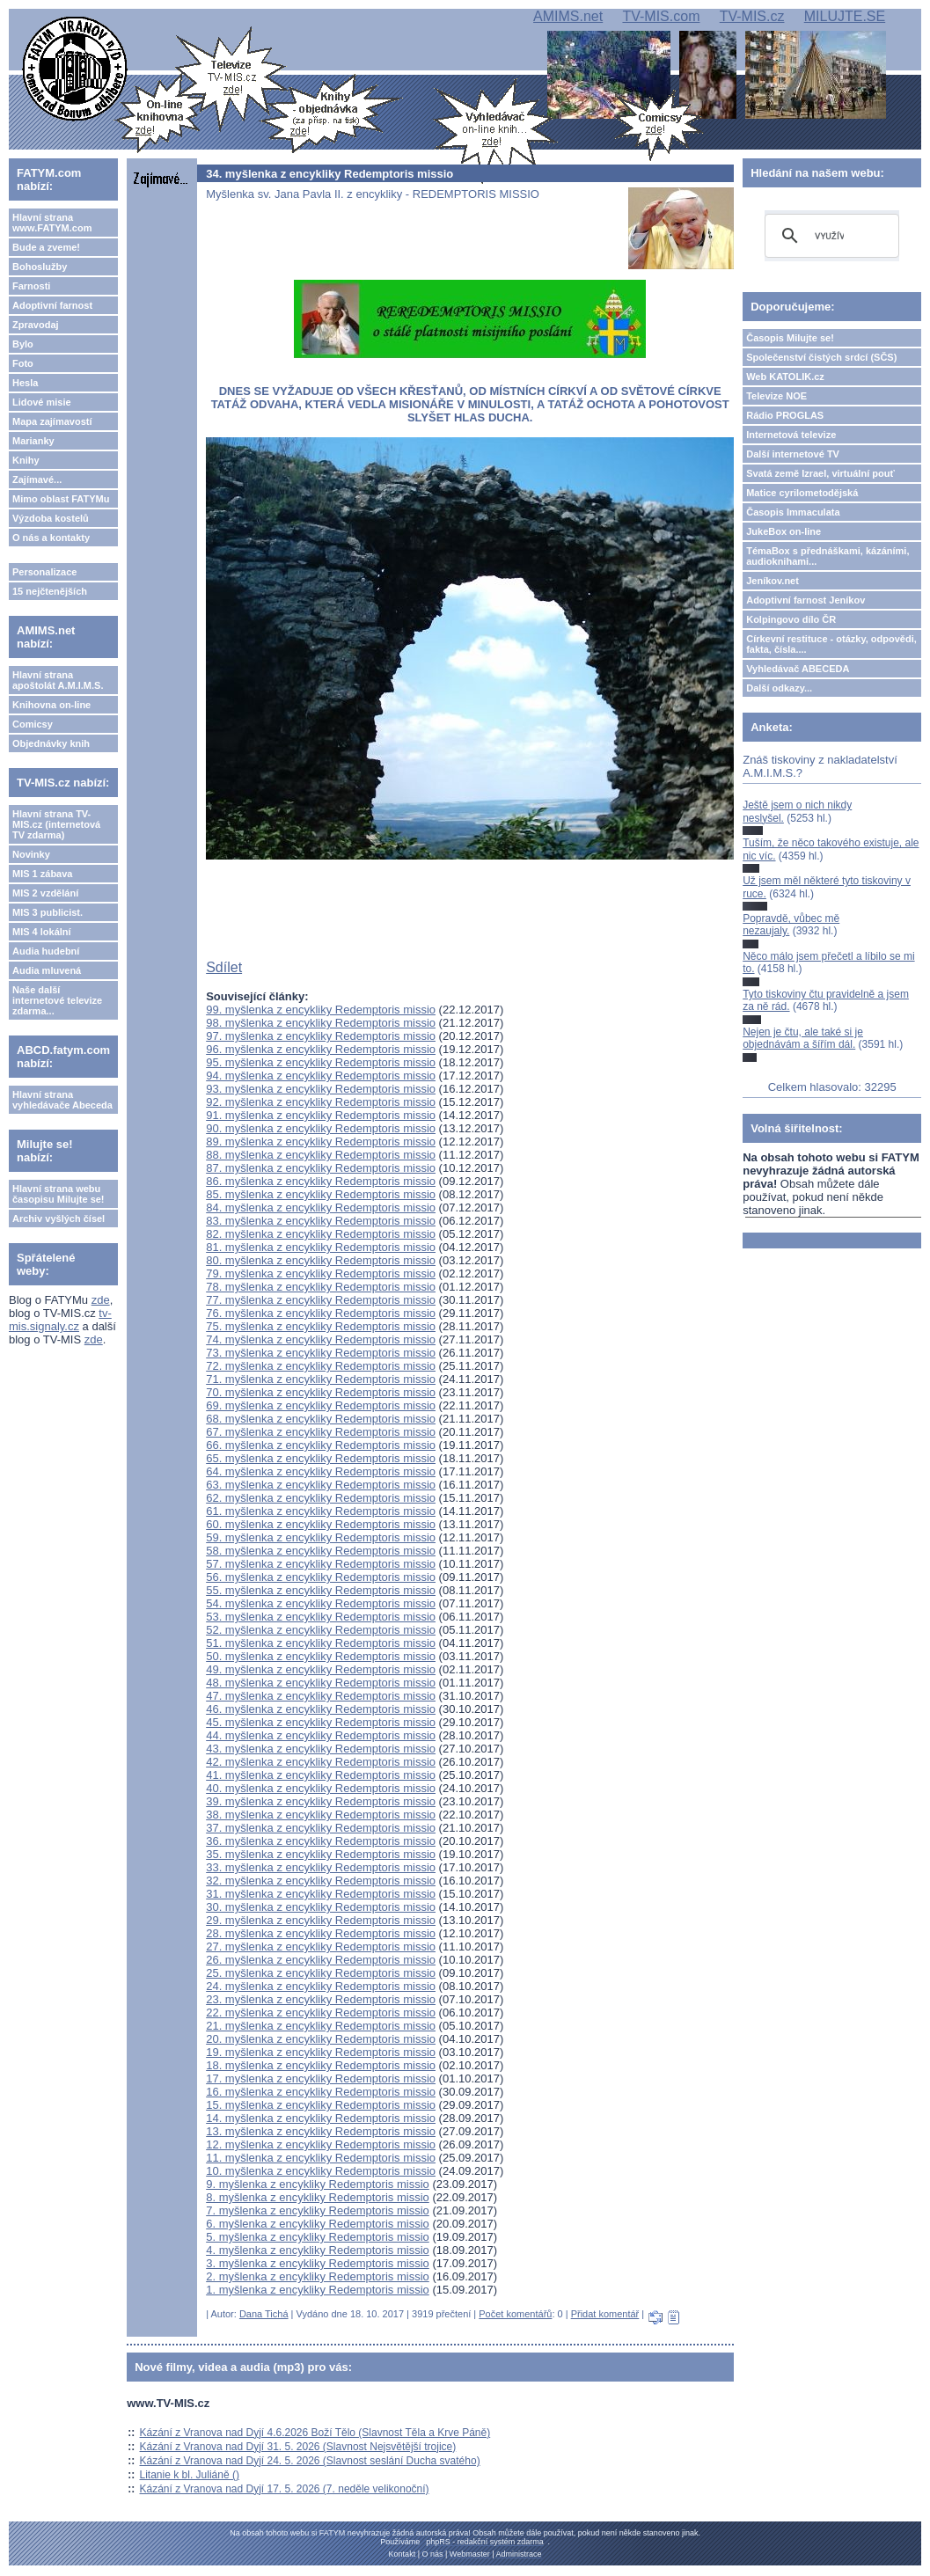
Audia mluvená (46, 970)
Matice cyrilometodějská (802, 492)
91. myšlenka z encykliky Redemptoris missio (321, 1115)
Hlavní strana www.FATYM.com (52, 222)
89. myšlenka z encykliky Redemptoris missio (321, 1141)
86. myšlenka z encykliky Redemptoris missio (321, 1181)
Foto (22, 363)
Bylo (22, 344)
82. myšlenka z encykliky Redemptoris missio (321, 1233)
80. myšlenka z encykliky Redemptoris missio (321, 1260)
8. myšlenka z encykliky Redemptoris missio (317, 2197)
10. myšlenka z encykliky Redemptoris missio (321, 2170)
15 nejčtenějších (49, 591)
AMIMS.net (568, 16)
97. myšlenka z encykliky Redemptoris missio (321, 1036)
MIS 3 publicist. (47, 912)
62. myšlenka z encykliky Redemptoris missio (321, 1497)
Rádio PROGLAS (785, 415)
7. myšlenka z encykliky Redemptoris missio (317, 2210)
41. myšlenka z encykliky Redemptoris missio (321, 1775)
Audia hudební (45, 951)
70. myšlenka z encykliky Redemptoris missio (321, 1392)
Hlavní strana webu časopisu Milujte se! (58, 1193)
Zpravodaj (35, 324)
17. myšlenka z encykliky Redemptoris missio (321, 2078)
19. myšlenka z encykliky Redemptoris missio (321, 2052)
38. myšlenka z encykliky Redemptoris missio (321, 1814)
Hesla (25, 382)
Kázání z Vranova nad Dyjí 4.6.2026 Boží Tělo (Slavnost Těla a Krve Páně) (315, 2432)
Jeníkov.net (772, 580)
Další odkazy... (779, 688)
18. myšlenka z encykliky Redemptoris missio (321, 2065)
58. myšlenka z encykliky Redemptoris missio (321, 1550)
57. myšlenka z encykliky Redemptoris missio (321, 1563)
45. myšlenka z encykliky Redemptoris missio (321, 1722)
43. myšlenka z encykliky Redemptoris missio (321, 1748)
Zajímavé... (37, 479)
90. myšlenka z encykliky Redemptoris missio (321, 1128)
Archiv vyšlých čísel (58, 1218)
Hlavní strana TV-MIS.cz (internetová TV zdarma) (56, 824)
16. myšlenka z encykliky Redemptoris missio (321, 2091)
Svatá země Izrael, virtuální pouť (820, 473)
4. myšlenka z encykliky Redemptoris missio (317, 2250)
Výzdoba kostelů (50, 518)
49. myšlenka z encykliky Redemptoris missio (321, 1669)
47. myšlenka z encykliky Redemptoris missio (321, 1695)
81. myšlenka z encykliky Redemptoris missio (321, 1247)
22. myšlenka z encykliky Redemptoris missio (321, 2012)
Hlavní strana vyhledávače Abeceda (62, 1099)
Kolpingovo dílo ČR (791, 619)
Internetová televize (791, 434)
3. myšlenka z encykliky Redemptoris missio (317, 2263)
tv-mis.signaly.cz (60, 1319)
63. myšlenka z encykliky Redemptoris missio (321, 1484)
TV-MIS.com (660, 16)
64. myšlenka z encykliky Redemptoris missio (321, 1471)
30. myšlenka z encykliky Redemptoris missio (321, 1907)
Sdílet (224, 967)
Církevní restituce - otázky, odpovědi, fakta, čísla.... (831, 644)
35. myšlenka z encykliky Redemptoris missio (321, 1854)
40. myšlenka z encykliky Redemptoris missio (321, 1788)
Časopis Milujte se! (790, 338)
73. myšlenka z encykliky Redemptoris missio (321, 1352)
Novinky (31, 854)
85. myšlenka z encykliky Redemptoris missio (321, 1194)
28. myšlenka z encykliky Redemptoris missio (321, 1933)
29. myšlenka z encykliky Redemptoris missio (321, 1920)
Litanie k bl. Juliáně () (189, 2475)
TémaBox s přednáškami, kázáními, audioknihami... (827, 556)
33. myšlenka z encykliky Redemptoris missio (321, 1867)
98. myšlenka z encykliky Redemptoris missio (321, 1022)
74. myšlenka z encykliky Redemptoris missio (321, 1339)
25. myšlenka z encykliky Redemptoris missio (321, 1973)
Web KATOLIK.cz (785, 376)
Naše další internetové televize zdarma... (57, 1000)
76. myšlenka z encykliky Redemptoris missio (321, 1313)
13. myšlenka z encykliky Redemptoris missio (321, 2131)
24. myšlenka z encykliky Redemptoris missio (321, 1986)
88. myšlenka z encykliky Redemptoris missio (321, 1154)
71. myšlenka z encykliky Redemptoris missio (321, 1379)
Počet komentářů (515, 2314)
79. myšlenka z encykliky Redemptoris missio (321, 1273)
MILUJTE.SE (844, 16)
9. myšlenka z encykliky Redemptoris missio (317, 2184)
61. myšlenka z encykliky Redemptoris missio (321, 1511)
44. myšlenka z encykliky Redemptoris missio (321, 1735)
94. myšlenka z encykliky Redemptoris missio (321, 1075)
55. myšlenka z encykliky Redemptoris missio (321, 1590)
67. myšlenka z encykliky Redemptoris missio (321, 1431)
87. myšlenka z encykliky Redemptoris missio (321, 1168)
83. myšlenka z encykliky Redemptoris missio (321, 1220)
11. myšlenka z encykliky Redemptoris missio (321, 2157)
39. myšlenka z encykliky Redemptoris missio (321, 1801)
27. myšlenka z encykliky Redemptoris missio (321, 1946)
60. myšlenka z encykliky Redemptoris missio (321, 1524)
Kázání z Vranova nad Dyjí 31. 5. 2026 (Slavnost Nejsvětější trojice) (298, 2447)
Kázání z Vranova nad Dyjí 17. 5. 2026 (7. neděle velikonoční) (284, 2489)
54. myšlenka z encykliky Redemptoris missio (321, 1603)
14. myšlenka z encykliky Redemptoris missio (321, 2118)
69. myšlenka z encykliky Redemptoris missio (321, 1405)
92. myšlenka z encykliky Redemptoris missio (321, 1102)
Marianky (33, 440)
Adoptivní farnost (52, 305)
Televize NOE (776, 396)
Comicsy (32, 724)
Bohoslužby (39, 266)
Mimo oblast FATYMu (60, 499)
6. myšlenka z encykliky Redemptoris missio (317, 2223)
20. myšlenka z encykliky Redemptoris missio (321, 2038)
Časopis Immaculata (792, 512)
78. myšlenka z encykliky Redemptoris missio (321, 1286)
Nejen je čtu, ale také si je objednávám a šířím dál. (803, 1038)
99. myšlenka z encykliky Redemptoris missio (321, 1009)
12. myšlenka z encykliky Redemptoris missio (321, 2144)
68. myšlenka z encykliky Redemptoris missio (321, 1418)
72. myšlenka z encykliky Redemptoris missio (321, 1365)
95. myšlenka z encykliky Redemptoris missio (321, 1062)
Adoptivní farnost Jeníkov (805, 600)
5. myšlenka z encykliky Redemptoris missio (317, 2236)
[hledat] (829, 235)
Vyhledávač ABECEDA (797, 668)
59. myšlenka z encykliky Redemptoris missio (321, 1537)
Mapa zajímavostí (52, 421)
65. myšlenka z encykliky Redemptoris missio (321, 1458)
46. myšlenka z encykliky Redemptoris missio (321, 1709)
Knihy (26, 460)
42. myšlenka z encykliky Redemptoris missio (321, 1761)
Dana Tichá (264, 2314)
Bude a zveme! (46, 247)
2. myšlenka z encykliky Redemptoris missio (317, 2276)
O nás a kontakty (51, 537)
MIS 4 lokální (41, 931)
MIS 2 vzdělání (45, 893)
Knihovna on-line (51, 704)
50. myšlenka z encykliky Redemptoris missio (321, 1656)
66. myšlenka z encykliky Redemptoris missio (321, 1445)
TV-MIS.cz (752, 16)
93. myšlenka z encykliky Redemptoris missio (321, 1088)
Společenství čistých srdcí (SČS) (821, 357)
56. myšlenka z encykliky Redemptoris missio (321, 1577)
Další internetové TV (792, 454)
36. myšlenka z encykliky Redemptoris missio (321, 1841)
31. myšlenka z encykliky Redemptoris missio (321, 1893)
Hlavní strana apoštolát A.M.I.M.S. (58, 680)
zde (101, 1299)
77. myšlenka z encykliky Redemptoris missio (321, 1299)
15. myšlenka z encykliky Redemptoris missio (321, 2104)
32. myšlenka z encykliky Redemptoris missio (321, 1880)
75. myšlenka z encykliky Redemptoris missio (321, 1326)
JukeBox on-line (783, 531)
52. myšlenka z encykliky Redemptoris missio (321, 1629)
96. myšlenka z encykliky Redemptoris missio (321, 1049)
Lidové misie (41, 402)
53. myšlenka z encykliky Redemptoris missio (321, 1616)
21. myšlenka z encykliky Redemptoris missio (321, 2025)
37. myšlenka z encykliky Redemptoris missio (321, 1827)
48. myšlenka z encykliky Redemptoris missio (321, 1682)
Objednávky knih (51, 743)
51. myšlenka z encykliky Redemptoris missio (321, 1643)
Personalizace (44, 572)
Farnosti (31, 286)
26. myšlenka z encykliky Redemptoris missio (321, 1959)
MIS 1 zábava (42, 873)
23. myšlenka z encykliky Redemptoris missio (321, 1999)
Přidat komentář (605, 2314)
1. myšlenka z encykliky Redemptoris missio (317, 2289)
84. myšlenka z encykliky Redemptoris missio (321, 1207)
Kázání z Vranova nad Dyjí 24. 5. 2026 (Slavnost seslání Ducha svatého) (310, 2461)
